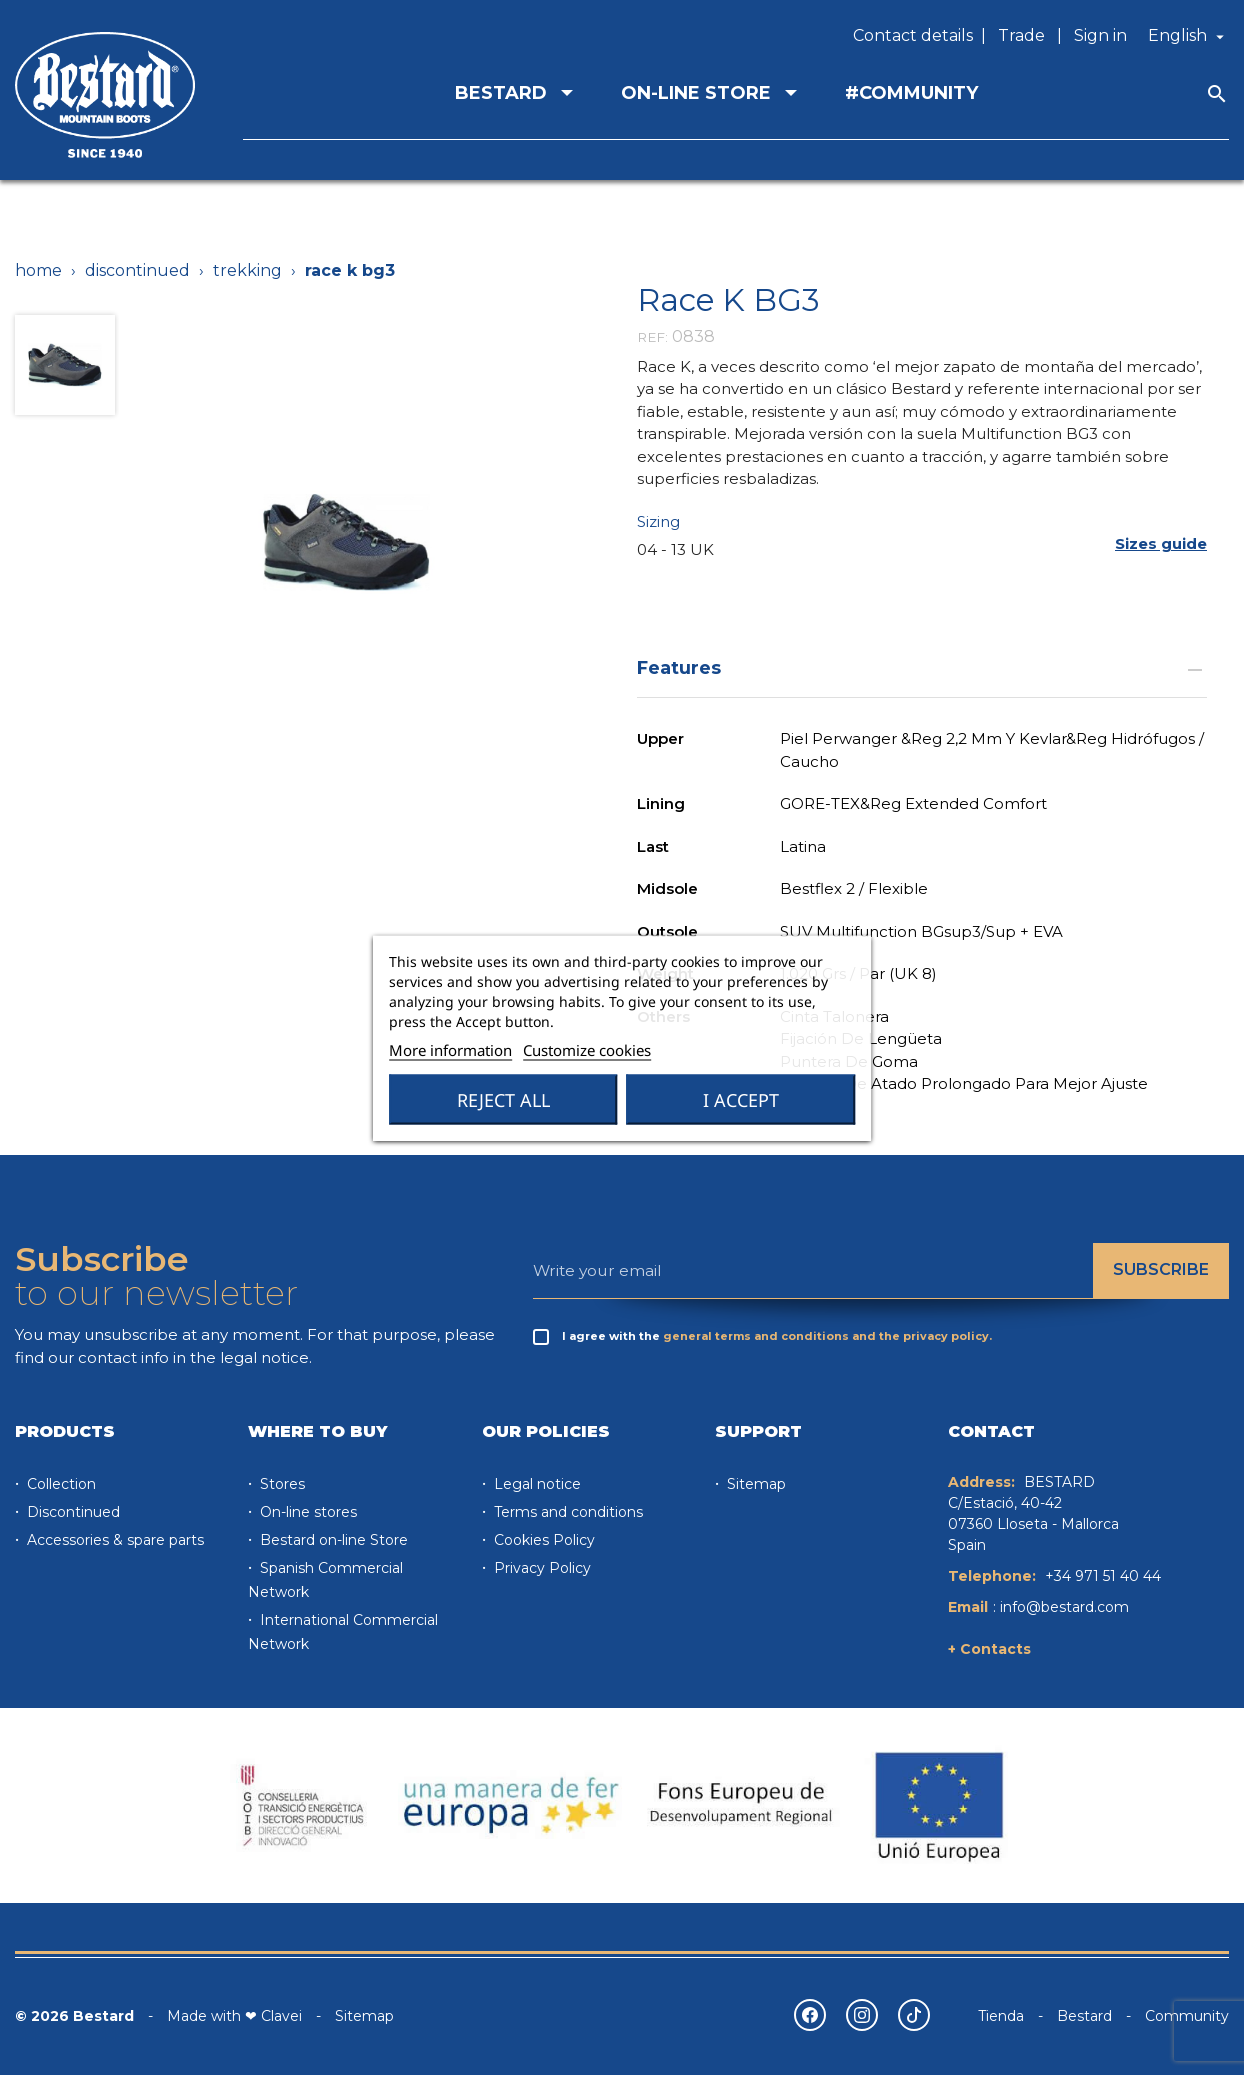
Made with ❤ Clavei (234, 2016)
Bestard (1084, 2016)
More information (450, 1049)
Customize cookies (587, 1049)
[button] (1161, 544)
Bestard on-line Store (332, 1540)
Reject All (503, 1099)
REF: (652, 337)
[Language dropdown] (1188, 36)
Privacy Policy (540, 1568)
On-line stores (306, 1512)
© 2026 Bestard (74, 2016)
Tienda (1001, 2016)
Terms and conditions (566, 1512)
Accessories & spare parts (113, 1540)
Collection (59, 1484)
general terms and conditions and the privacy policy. (827, 1336)
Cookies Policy (542, 1540)
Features (922, 667)
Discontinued (71, 1512)
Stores (280, 1484)
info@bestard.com (1064, 1607)
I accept (741, 1099)
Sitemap (754, 1484)
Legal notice (535, 1484)
